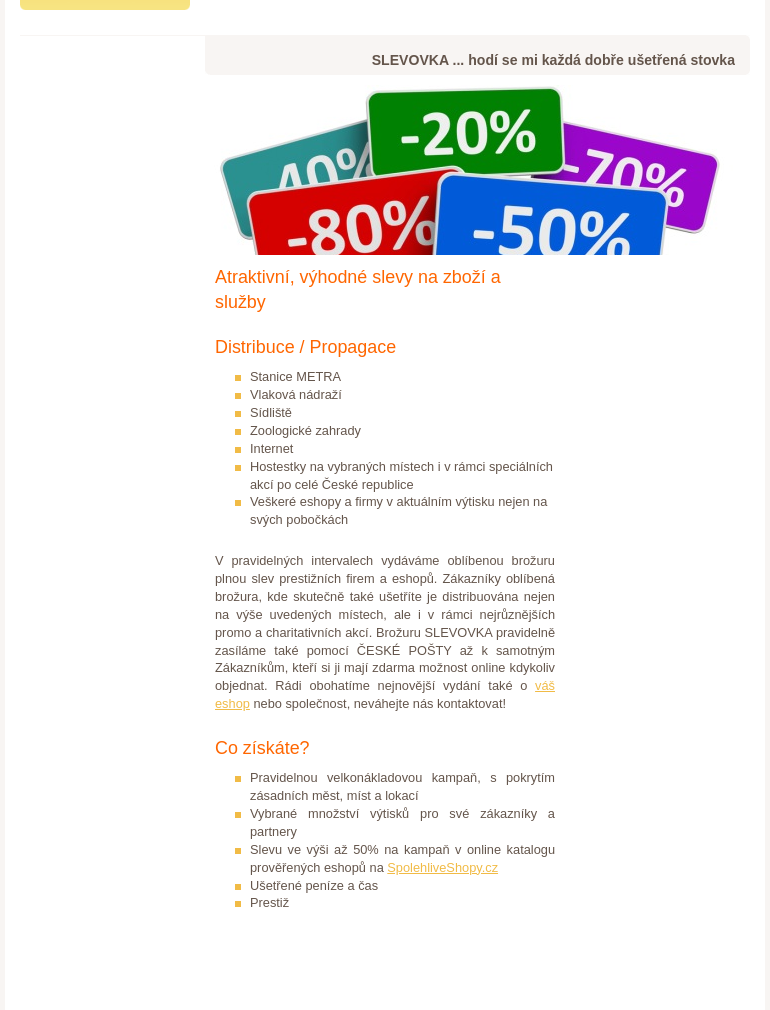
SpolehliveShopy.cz (442, 867)
